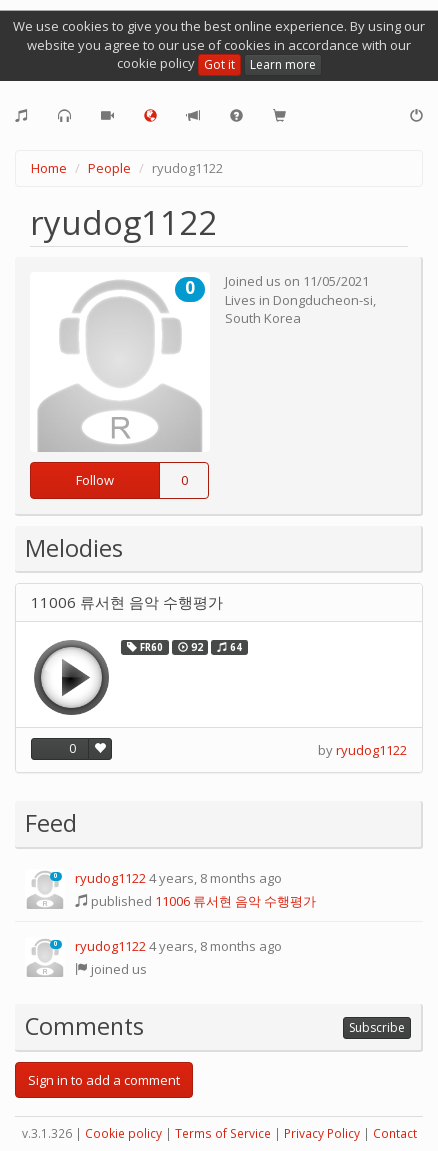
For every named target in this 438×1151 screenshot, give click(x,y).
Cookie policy (123, 1133)
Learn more (283, 64)
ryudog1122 (371, 750)
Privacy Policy (322, 1133)
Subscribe (377, 1027)
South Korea (263, 318)
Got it (219, 64)
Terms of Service (223, 1133)
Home (49, 168)
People (109, 168)
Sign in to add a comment (104, 1080)
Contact (395, 1133)
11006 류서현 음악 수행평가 (127, 602)
